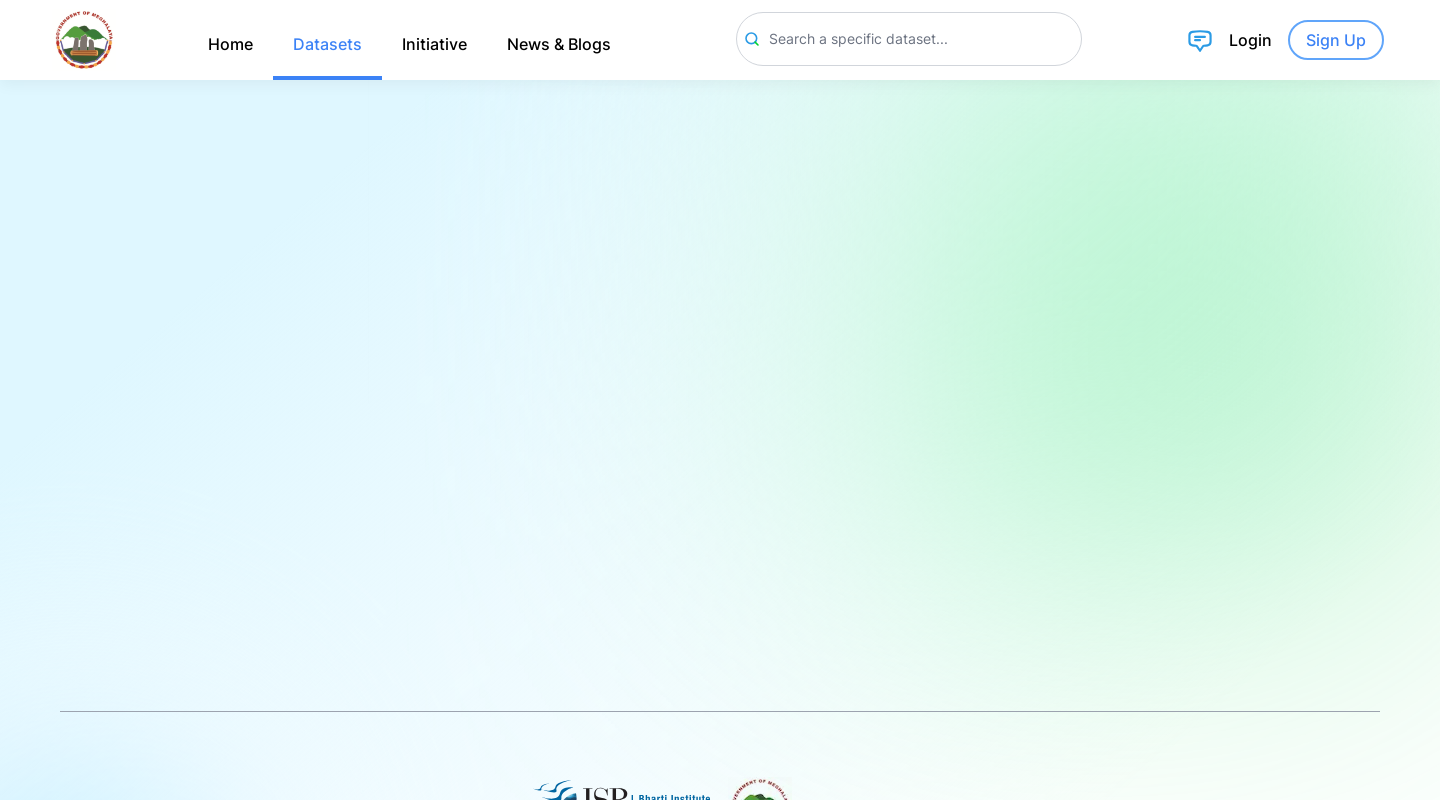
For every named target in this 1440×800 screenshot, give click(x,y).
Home (230, 44)
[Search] (909, 39)
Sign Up (1336, 40)
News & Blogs (559, 44)
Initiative (434, 44)
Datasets (327, 44)
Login (1250, 40)
